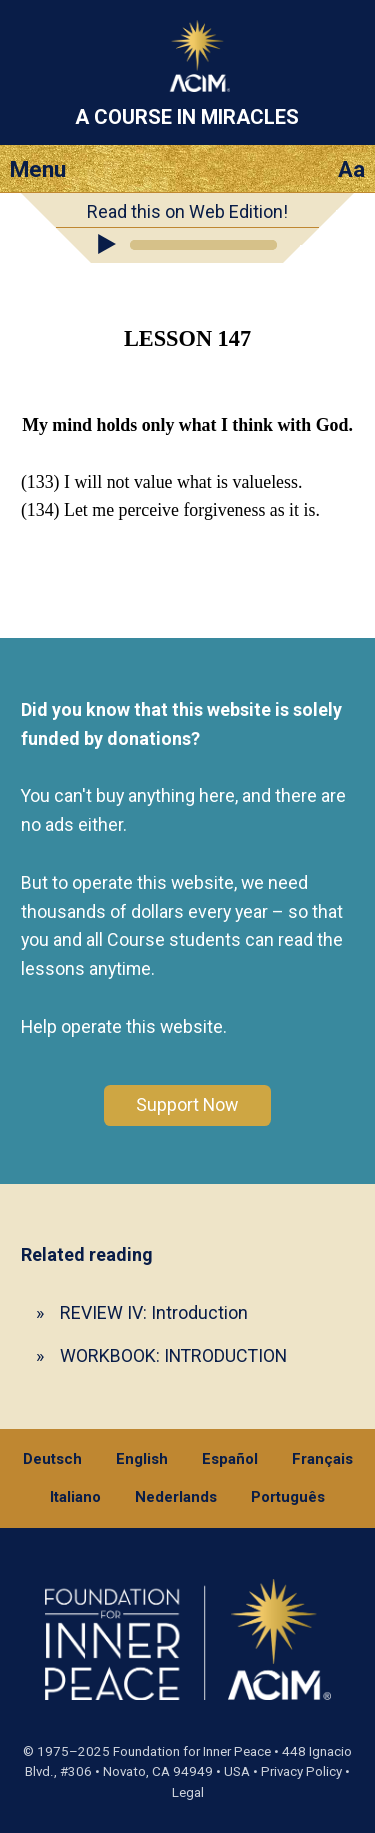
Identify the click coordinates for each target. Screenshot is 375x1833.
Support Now (187, 1104)
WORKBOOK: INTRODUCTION (173, 1355)
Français (322, 1459)
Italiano (75, 1497)
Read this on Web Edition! (187, 211)
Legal (188, 1792)
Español (230, 1459)
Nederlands (176, 1497)
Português (288, 1497)
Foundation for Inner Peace (192, 1751)
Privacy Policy (301, 1771)
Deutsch (52, 1459)
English (142, 1459)
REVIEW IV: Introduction (154, 1312)
